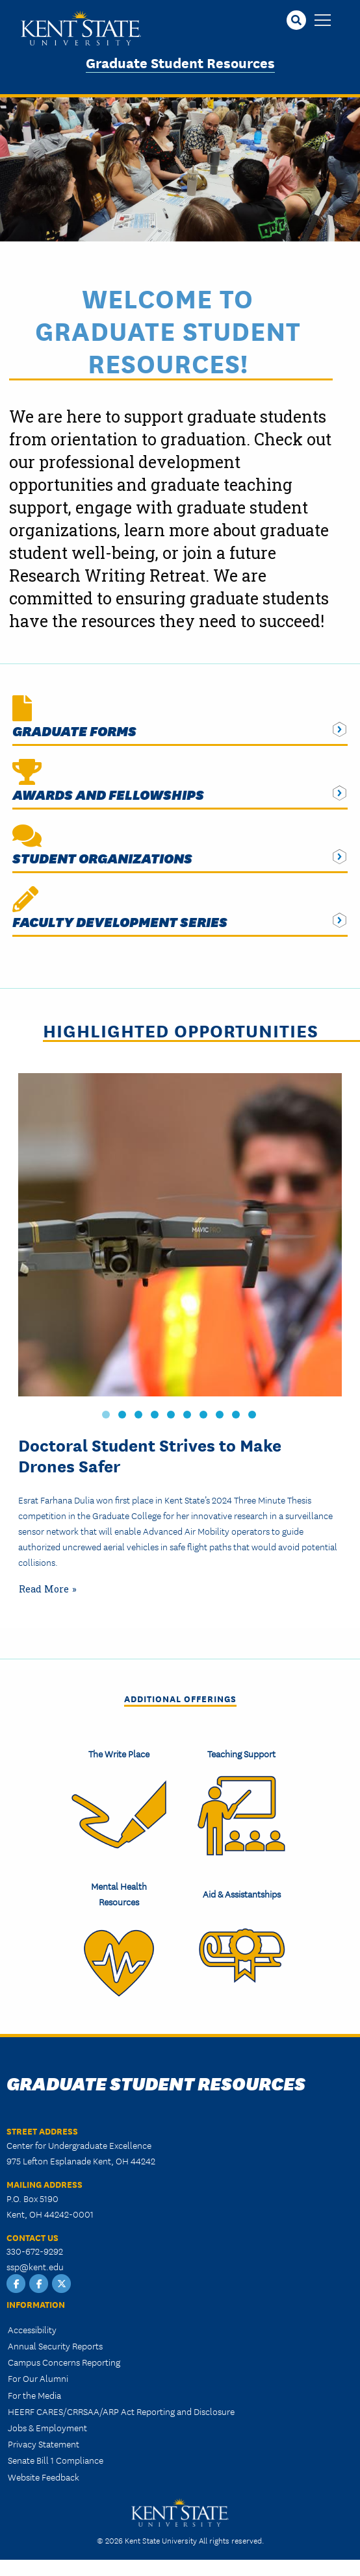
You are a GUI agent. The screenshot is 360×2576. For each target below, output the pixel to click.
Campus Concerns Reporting (64, 2362)
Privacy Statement (43, 2443)
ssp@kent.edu (35, 2266)
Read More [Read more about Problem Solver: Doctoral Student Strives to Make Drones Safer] (44, 1589)
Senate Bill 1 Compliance (55, 2460)
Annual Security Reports (55, 2345)
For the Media (34, 2395)
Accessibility (32, 2329)
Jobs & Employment (47, 2427)
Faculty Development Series (119, 921)
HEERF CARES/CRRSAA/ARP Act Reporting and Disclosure (121, 2411)
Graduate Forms (74, 730)
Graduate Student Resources (180, 62)
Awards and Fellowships (108, 794)
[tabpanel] (180, 1337)
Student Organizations (102, 857)
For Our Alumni (38, 2378)
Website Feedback (43, 2477)
